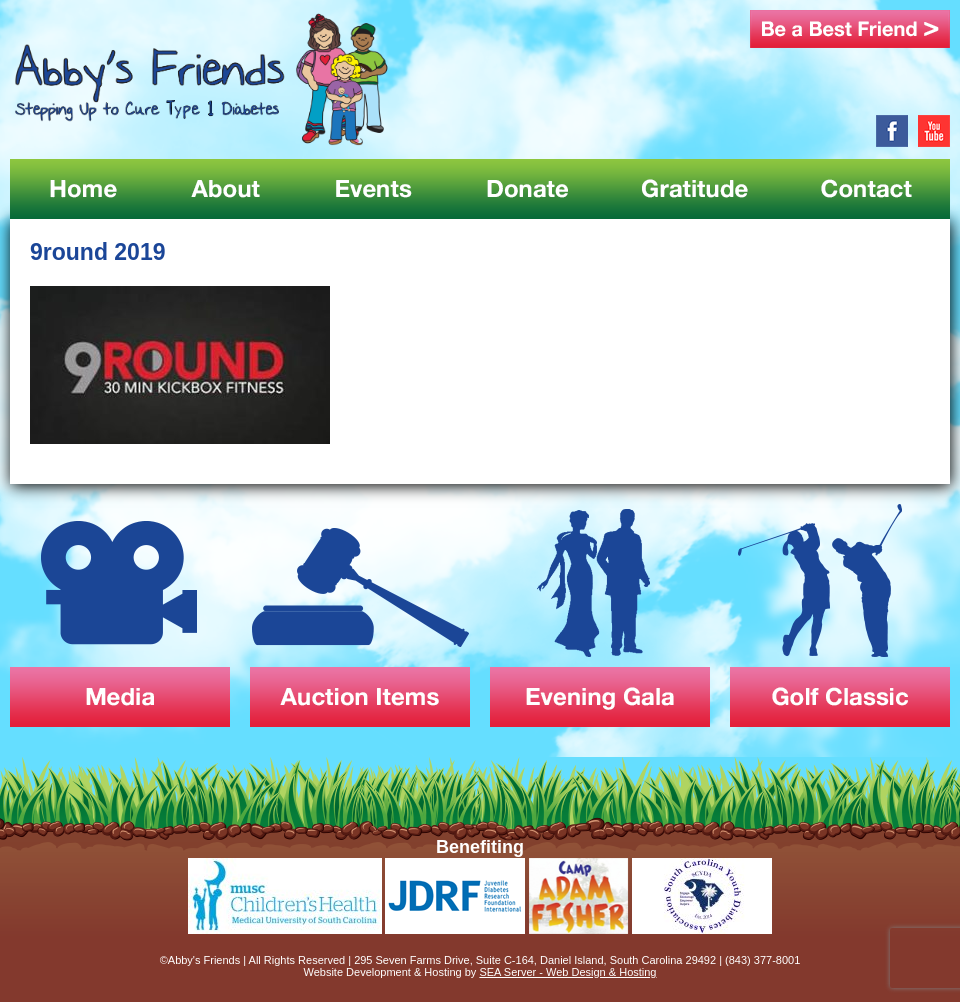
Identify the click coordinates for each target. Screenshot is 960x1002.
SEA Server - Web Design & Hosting (567, 972)
